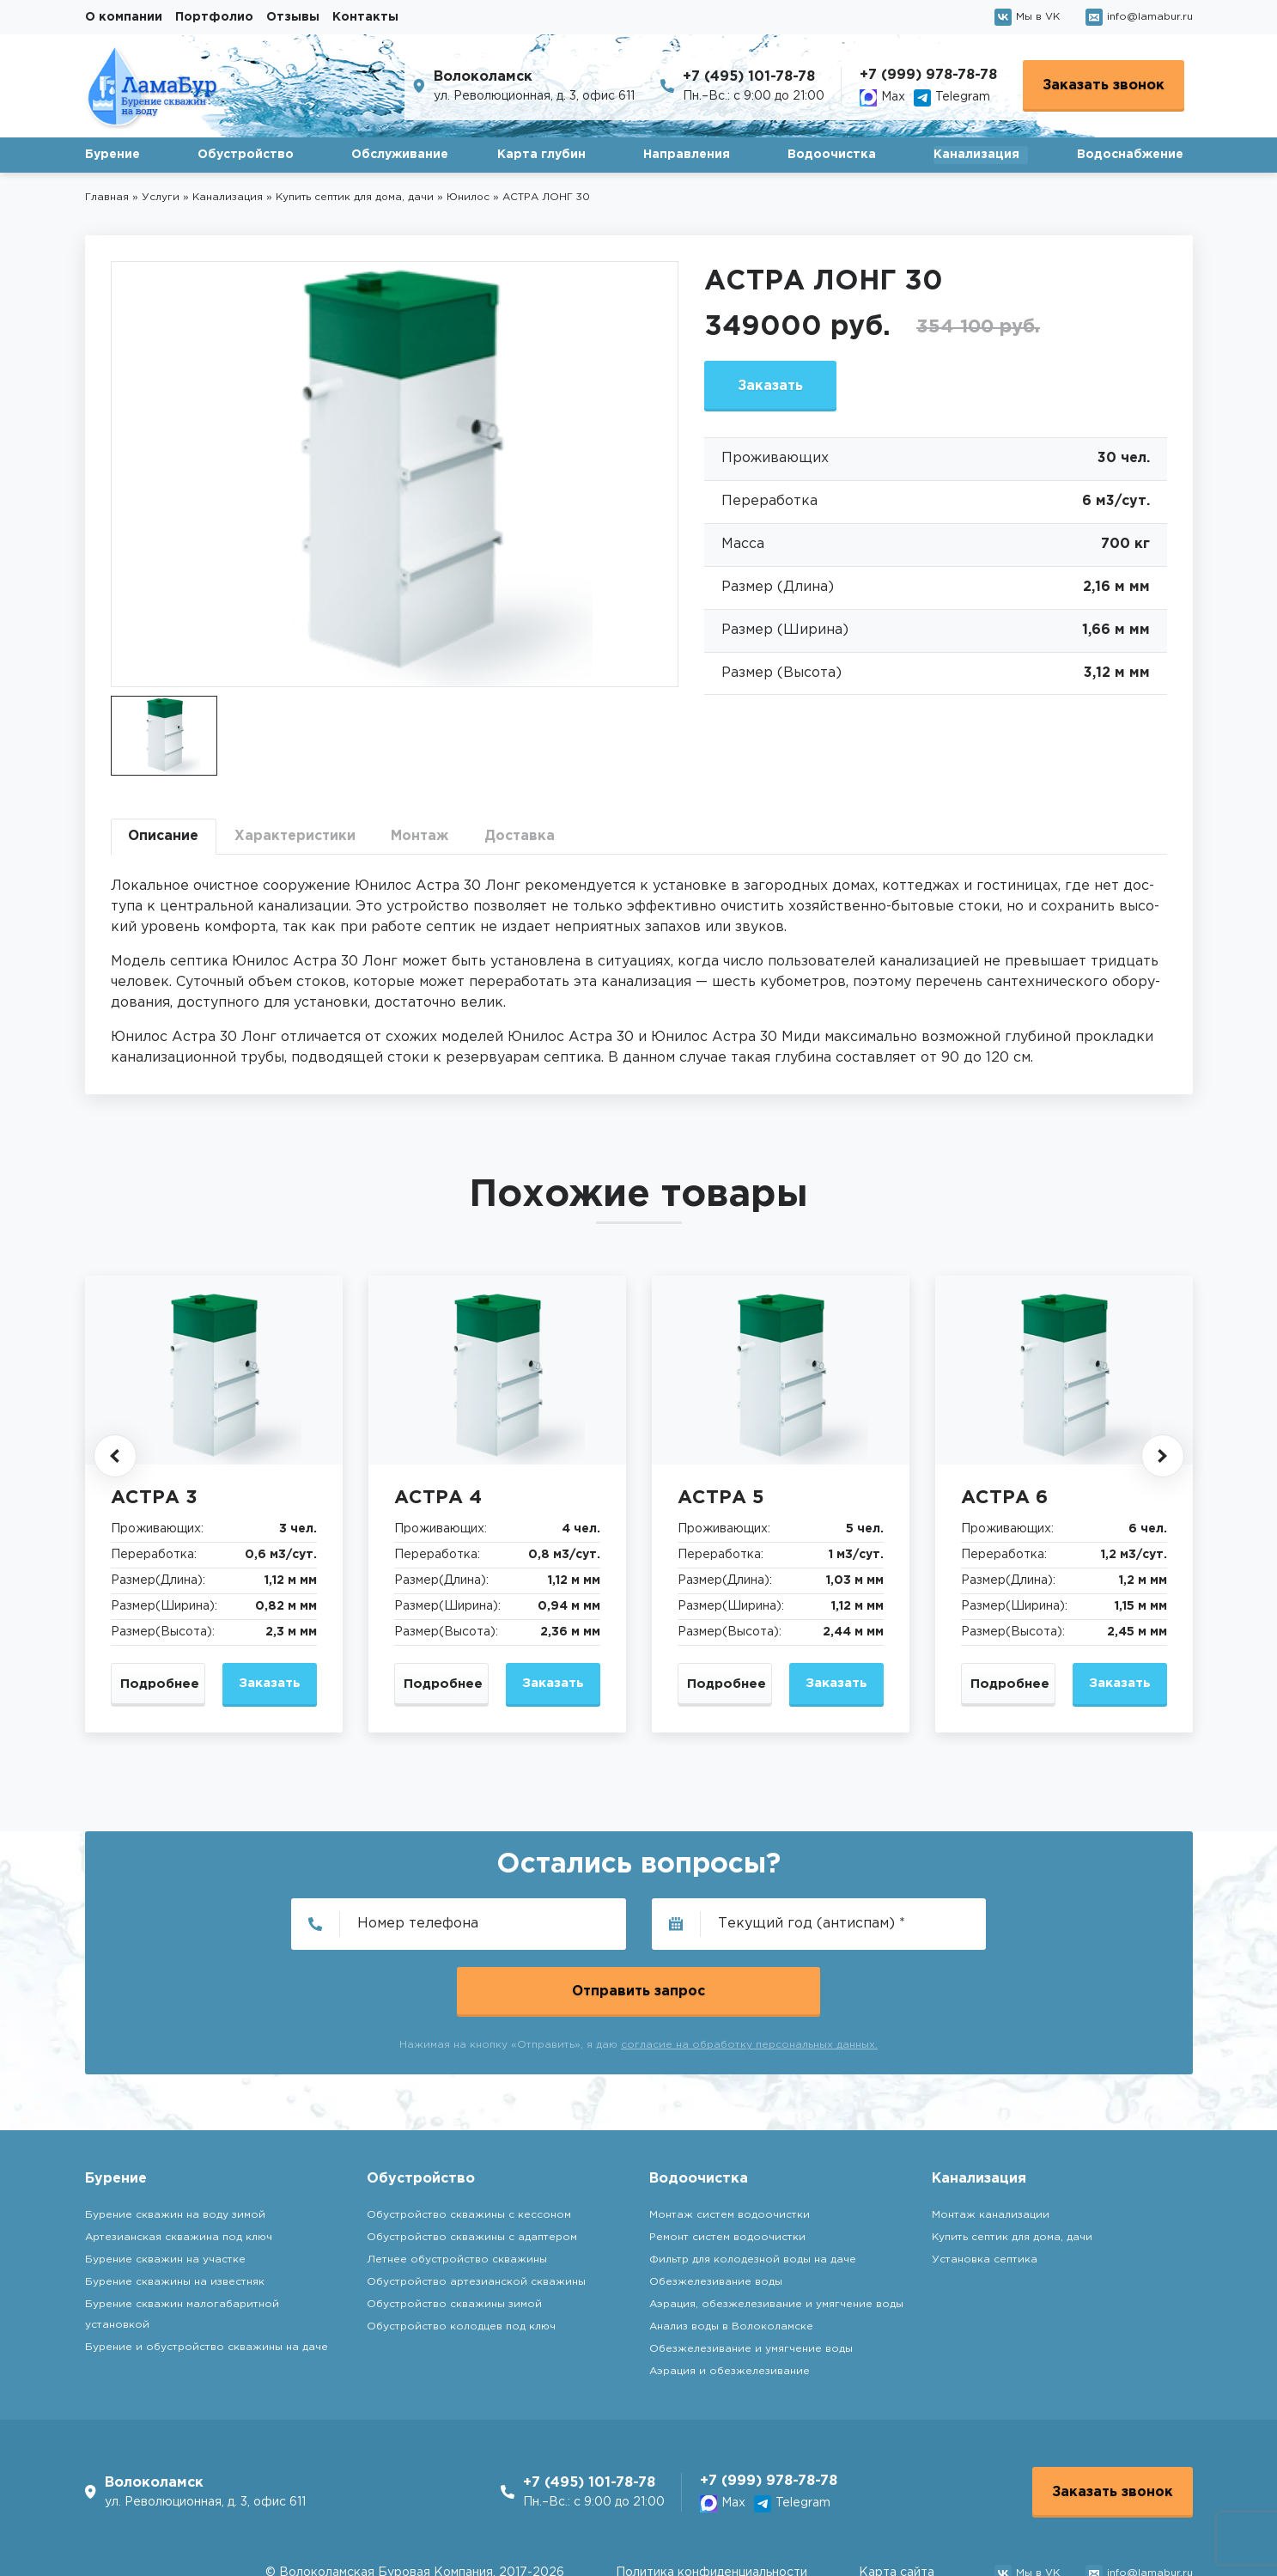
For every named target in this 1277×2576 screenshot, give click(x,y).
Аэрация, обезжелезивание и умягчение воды (776, 2237)
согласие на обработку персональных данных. (749, 1978)
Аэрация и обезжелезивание (729, 2304)
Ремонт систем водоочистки (727, 2170)
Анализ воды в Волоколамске (731, 2259)
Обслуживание (399, 154)
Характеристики (297, 836)
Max (882, 98)
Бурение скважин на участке (165, 2192)
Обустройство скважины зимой (454, 2237)
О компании (123, 17)
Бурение (112, 154)
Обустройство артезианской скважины (476, 2215)
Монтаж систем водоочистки (729, 2148)
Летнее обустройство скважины (457, 2192)
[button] (115, 1455)
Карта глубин (541, 154)
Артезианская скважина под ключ (178, 2170)
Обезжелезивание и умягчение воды (751, 2282)
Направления (686, 154)
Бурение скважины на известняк (175, 2215)
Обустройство (246, 154)
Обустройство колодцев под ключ (461, 2259)
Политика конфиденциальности (711, 2507)
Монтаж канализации (990, 2148)
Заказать (772, 386)
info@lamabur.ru (1139, 17)
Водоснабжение (1130, 154)
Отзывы (292, 17)
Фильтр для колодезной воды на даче (752, 2192)
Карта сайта (896, 2507)
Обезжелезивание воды (715, 2215)
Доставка (526, 836)
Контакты (365, 17)
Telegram (952, 98)
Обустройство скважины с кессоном (469, 2148)
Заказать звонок (1104, 85)
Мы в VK (1027, 17)
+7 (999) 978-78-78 (928, 75)
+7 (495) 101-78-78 (749, 76)
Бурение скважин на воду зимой (175, 2148)
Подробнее (160, 1684)
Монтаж (424, 836)
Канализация (976, 154)
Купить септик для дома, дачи (1012, 2170)
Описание (164, 836)
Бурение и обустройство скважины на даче (206, 2280)
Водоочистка (831, 154)
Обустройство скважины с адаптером (472, 2170)
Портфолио (214, 17)
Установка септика (984, 2192)
